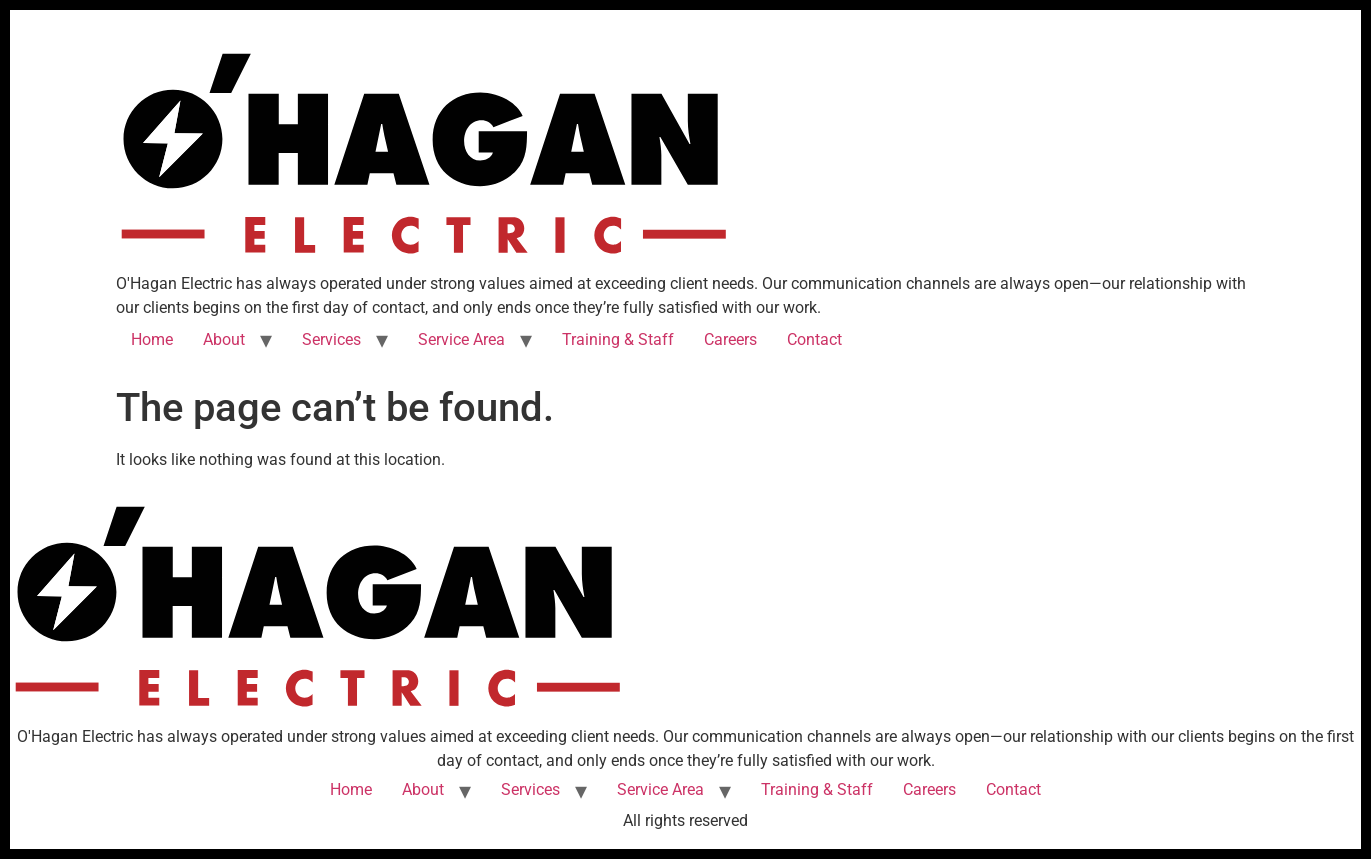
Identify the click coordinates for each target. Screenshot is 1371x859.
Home (152, 339)
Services (331, 339)
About (224, 339)
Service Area (461, 339)
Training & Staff (618, 339)
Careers (730, 339)
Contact (814, 339)
